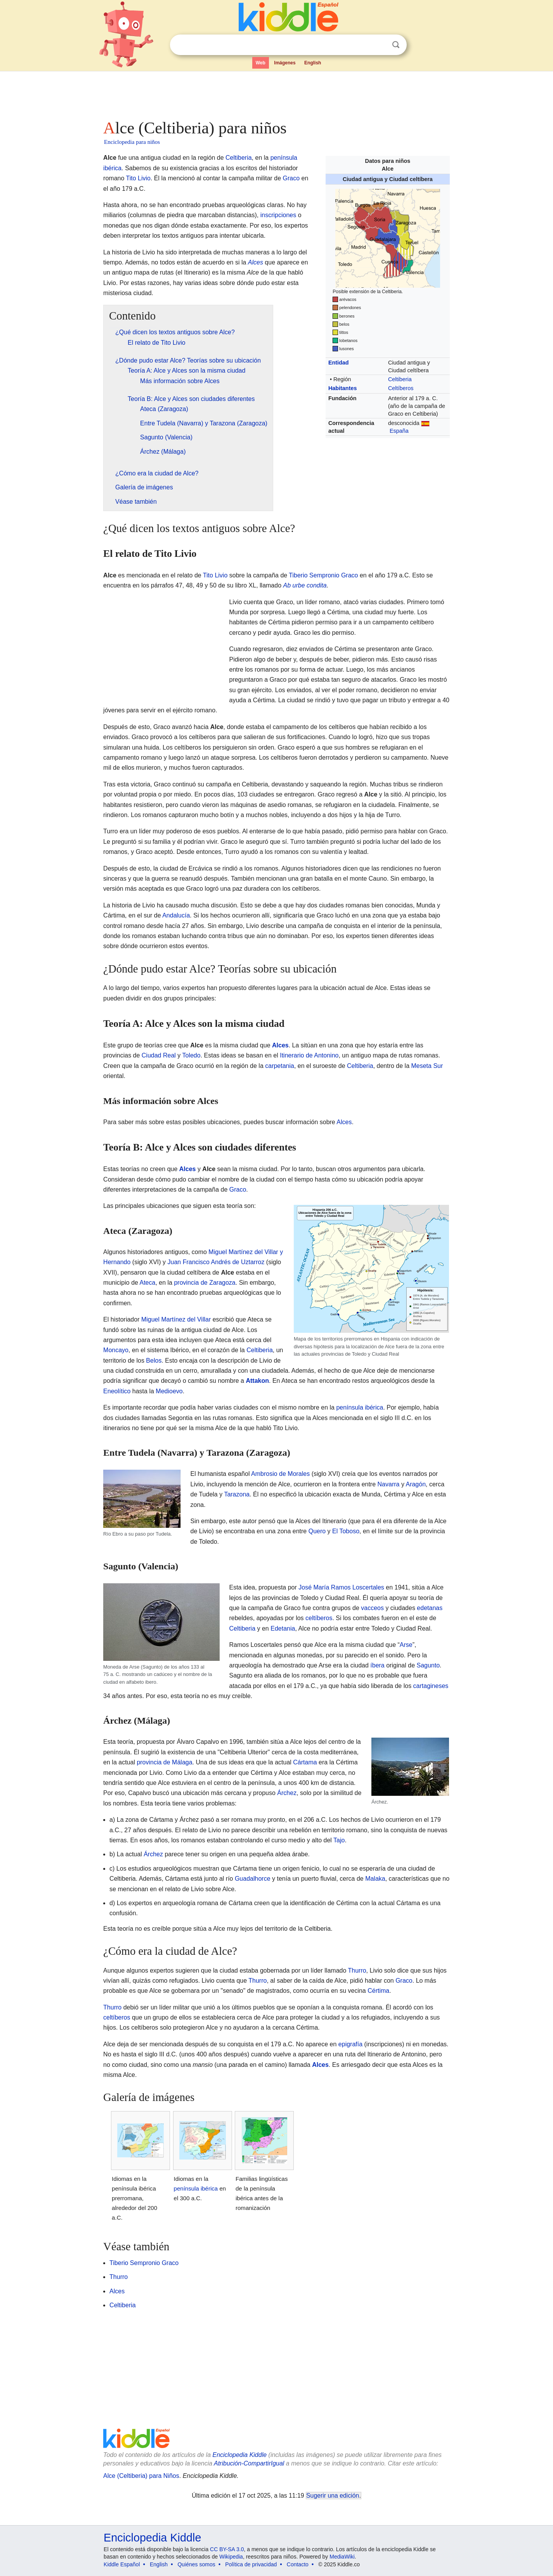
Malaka (375, 1878)
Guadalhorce (252, 1878)
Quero (317, 1531)
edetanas (429, 1608)
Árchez (286, 1793)
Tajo (339, 1840)
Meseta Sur (427, 1066)
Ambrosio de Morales (280, 1473)
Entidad (338, 362)
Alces (255, 262)
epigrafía (350, 2044)
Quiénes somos (196, 2564)
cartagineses (431, 1686)
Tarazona (237, 1494)
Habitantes (342, 388)
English (312, 63)
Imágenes (284, 63)
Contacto (298, 2564)
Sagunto (428, 1665)
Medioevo (169, 1391)
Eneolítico (116, 1391)
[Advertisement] (276, 93)
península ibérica (359, 1407)
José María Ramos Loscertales (341, 1587)
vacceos (372, 1608)
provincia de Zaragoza (204, 1282)
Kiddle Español (122, 2564)
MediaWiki (342, 2557)
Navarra (389, 1484)
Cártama (305, 1762)
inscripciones (278, 215)
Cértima (378, 1990)
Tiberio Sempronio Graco (323, 575)
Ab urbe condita (305, 585)
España (399, 431)
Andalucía (176, 915)
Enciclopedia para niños (132, 142)
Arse (406, 1644)
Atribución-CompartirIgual (249, 2463)
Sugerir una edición (332, 2495)
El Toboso (345, 1531)
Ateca (147, 1282)
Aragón (416, 1484)
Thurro (357, 1970)
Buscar (396, 45)
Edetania (282, 1628)
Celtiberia (400, 379)
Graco (291, 178)
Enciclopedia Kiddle (239, 2455)
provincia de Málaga (164, 1762)
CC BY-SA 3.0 (227, 2549)
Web (260, 63)
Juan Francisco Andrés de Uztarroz (216, 1262)
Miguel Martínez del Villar (176, 1319)
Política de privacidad (251, 2564)
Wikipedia (231, 2557)
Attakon (257, 1380)
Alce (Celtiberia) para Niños (141, 2475)
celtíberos (318, 1618)
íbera (377, 1665)
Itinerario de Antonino (309, 1055)
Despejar (380, 45)
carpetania (279, 1066)
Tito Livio (138, 178)
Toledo (191, 1055)
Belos (153, 1360)
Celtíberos (401, 388)
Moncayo (115, 1350)
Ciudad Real (159, 1055)
